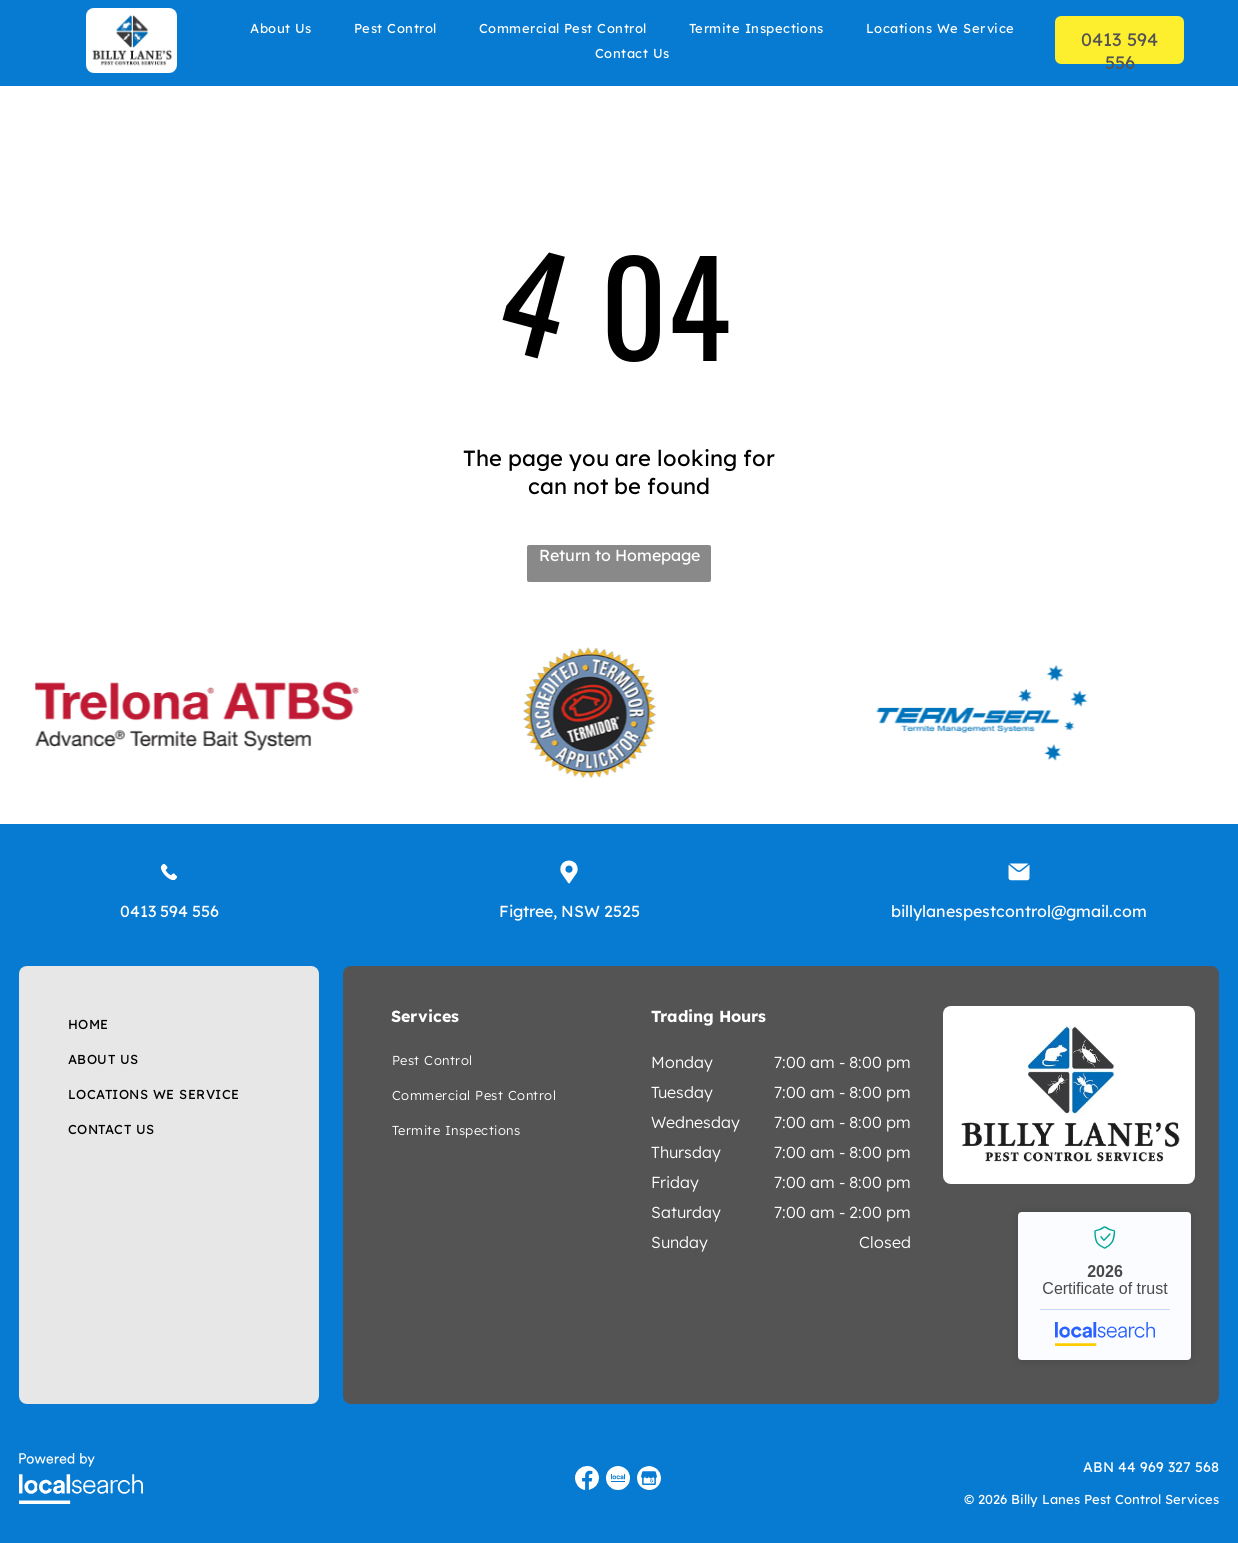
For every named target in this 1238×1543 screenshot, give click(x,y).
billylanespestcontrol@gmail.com (1019, 911)
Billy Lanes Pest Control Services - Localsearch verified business (1104, 1286)
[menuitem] (281, 27)
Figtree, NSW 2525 (569, 911)
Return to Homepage (619, 555)
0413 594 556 (169, 911)
